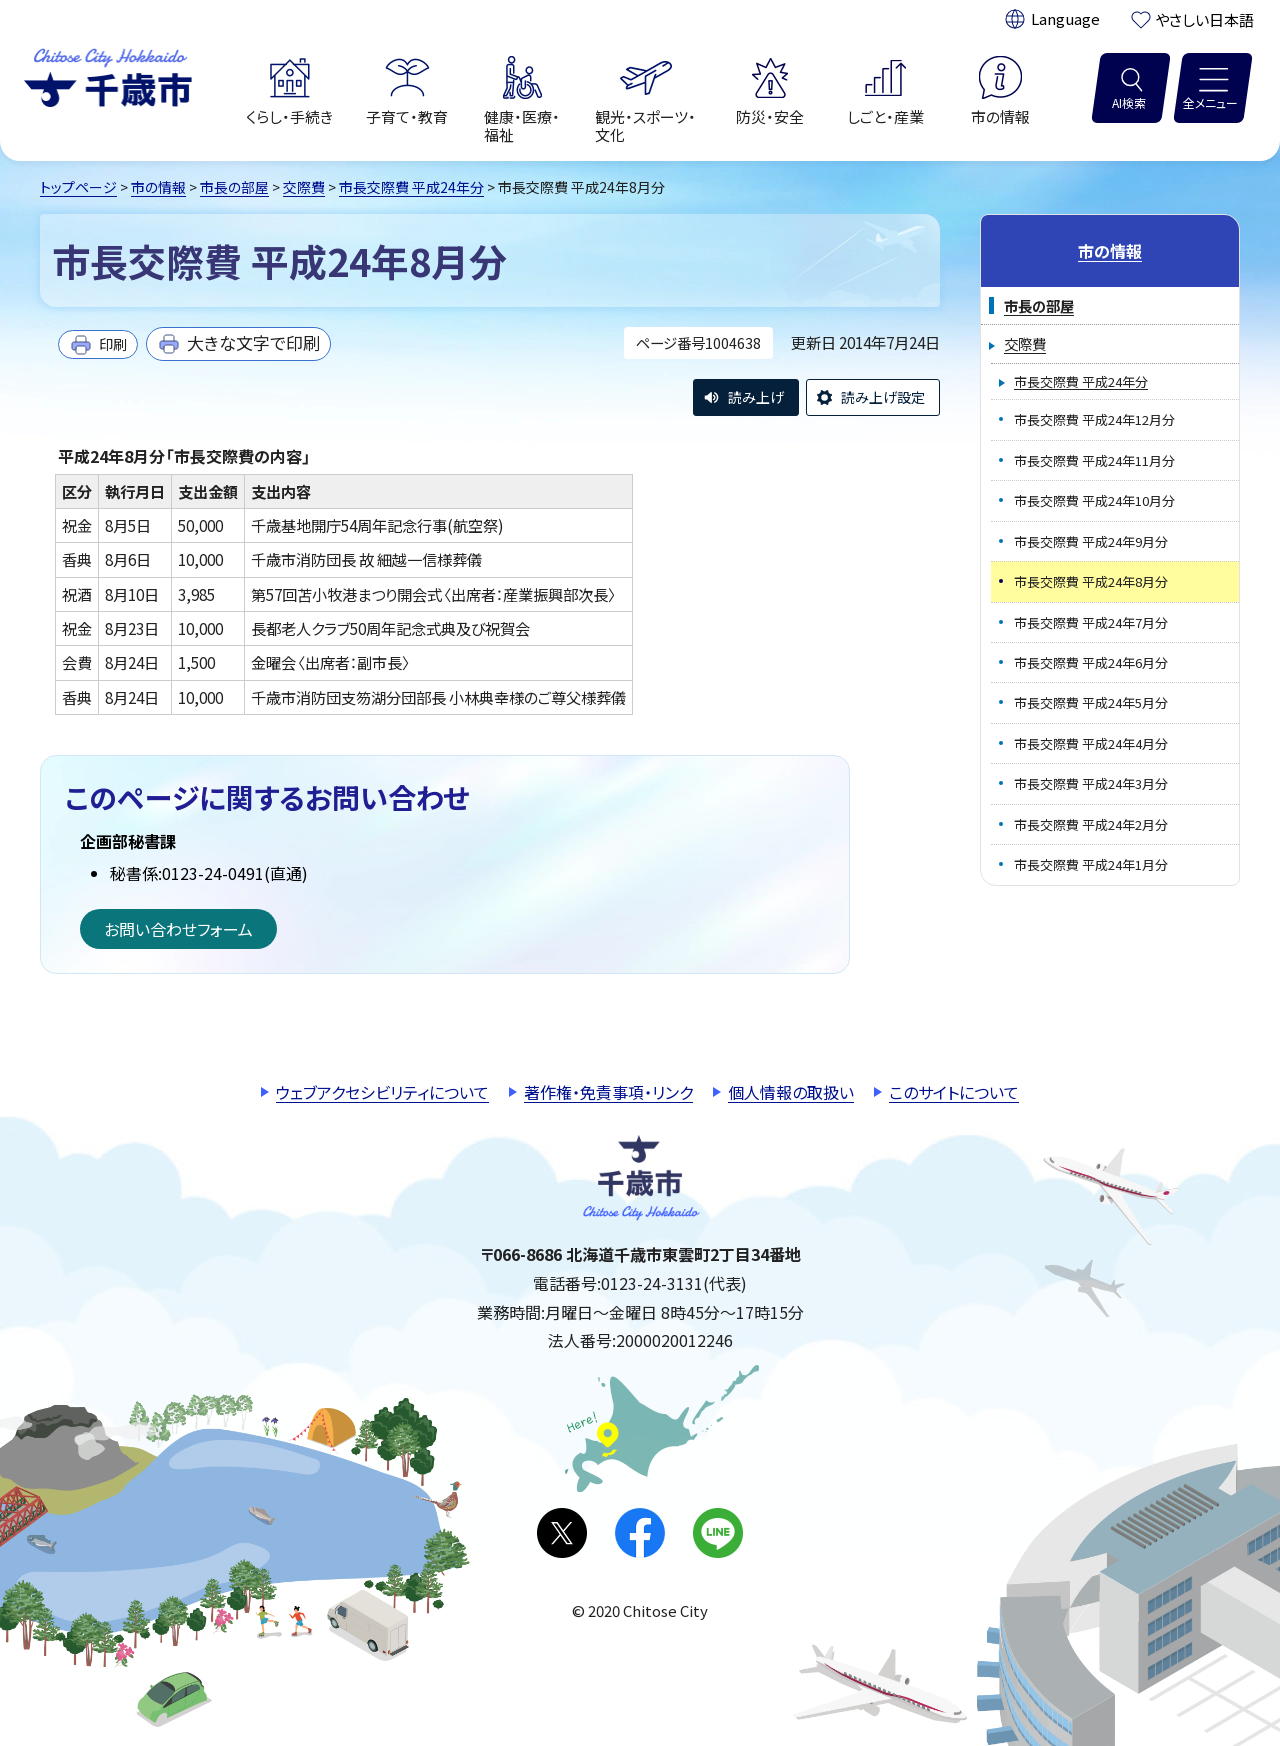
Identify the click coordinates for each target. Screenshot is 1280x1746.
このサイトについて (954, 1092)
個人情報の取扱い (791, 1092)
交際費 (304, 187)
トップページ (78, 187)
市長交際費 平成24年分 (411, 187)
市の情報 (158, 187)
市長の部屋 (234, 187)
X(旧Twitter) (562, 1533)
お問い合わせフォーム (178, 929)
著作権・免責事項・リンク (608, 1092)
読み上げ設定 (883, 397)
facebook (640, 1533)
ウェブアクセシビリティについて (382, 1092)
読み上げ (756, 397)
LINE (718, 1533)
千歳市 (108, 75)
